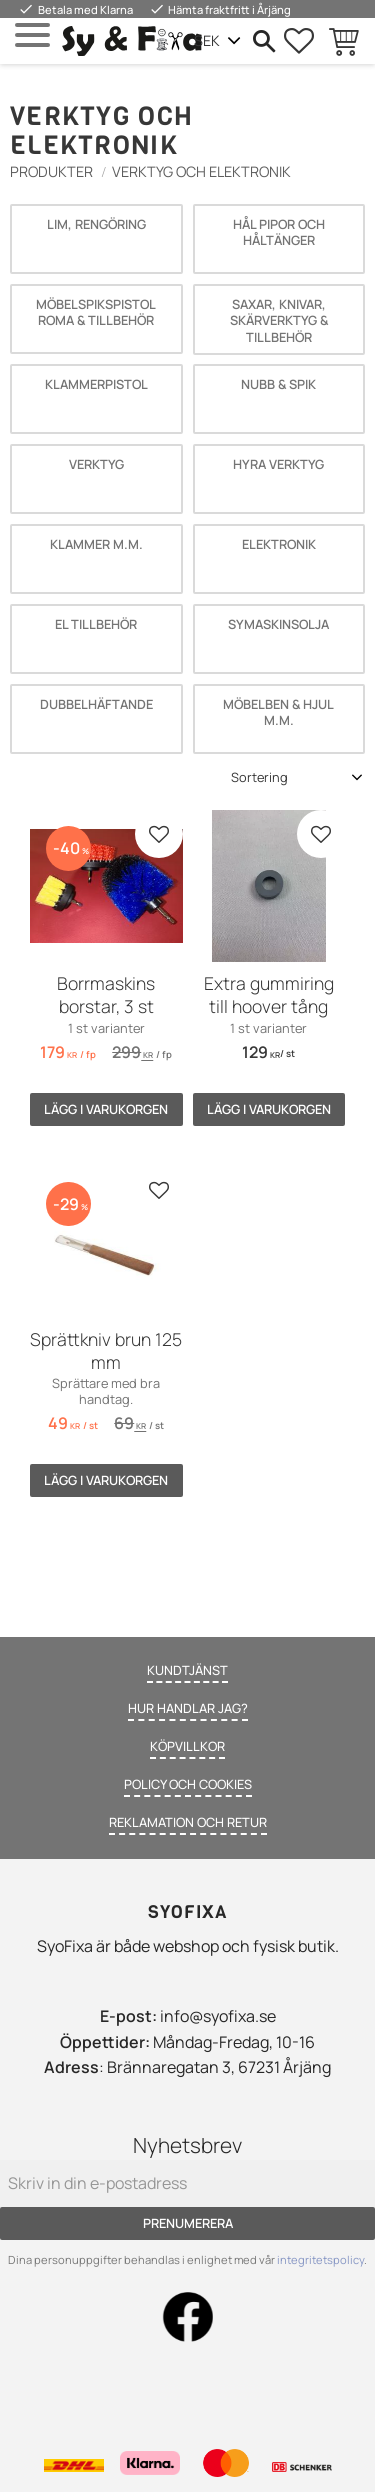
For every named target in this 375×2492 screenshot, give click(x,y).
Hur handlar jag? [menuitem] (188, 1708)
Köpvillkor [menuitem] (187, 1746)
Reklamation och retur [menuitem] (188, 1822)
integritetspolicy (320, 2259)
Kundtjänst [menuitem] (187, 1670)
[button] (32, 35)
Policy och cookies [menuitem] (188, 1784)
